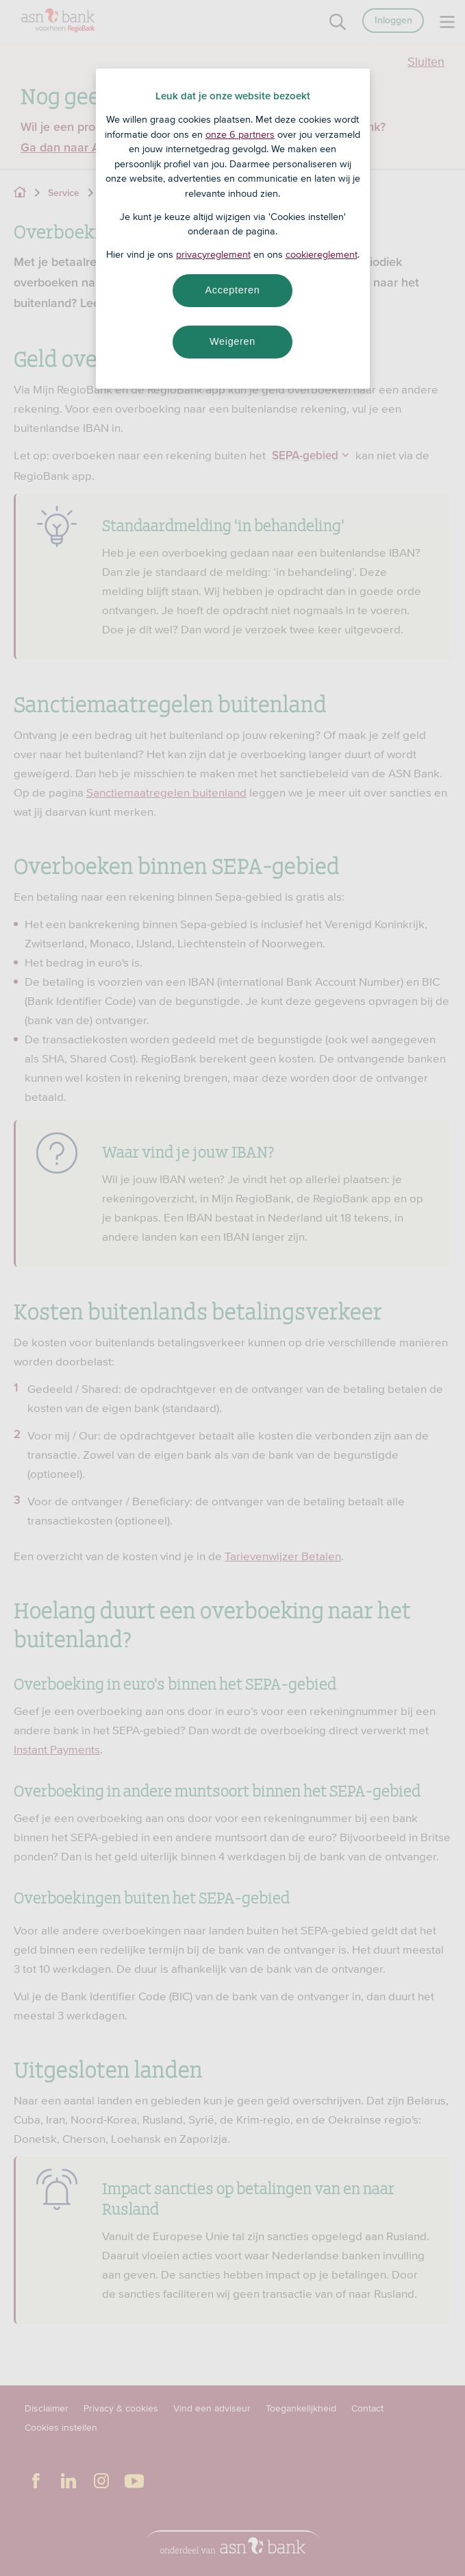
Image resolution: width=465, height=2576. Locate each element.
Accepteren (232, 289)
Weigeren (232, 341)
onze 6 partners (240, 134)
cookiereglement (321, 254)
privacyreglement (213, 254)
